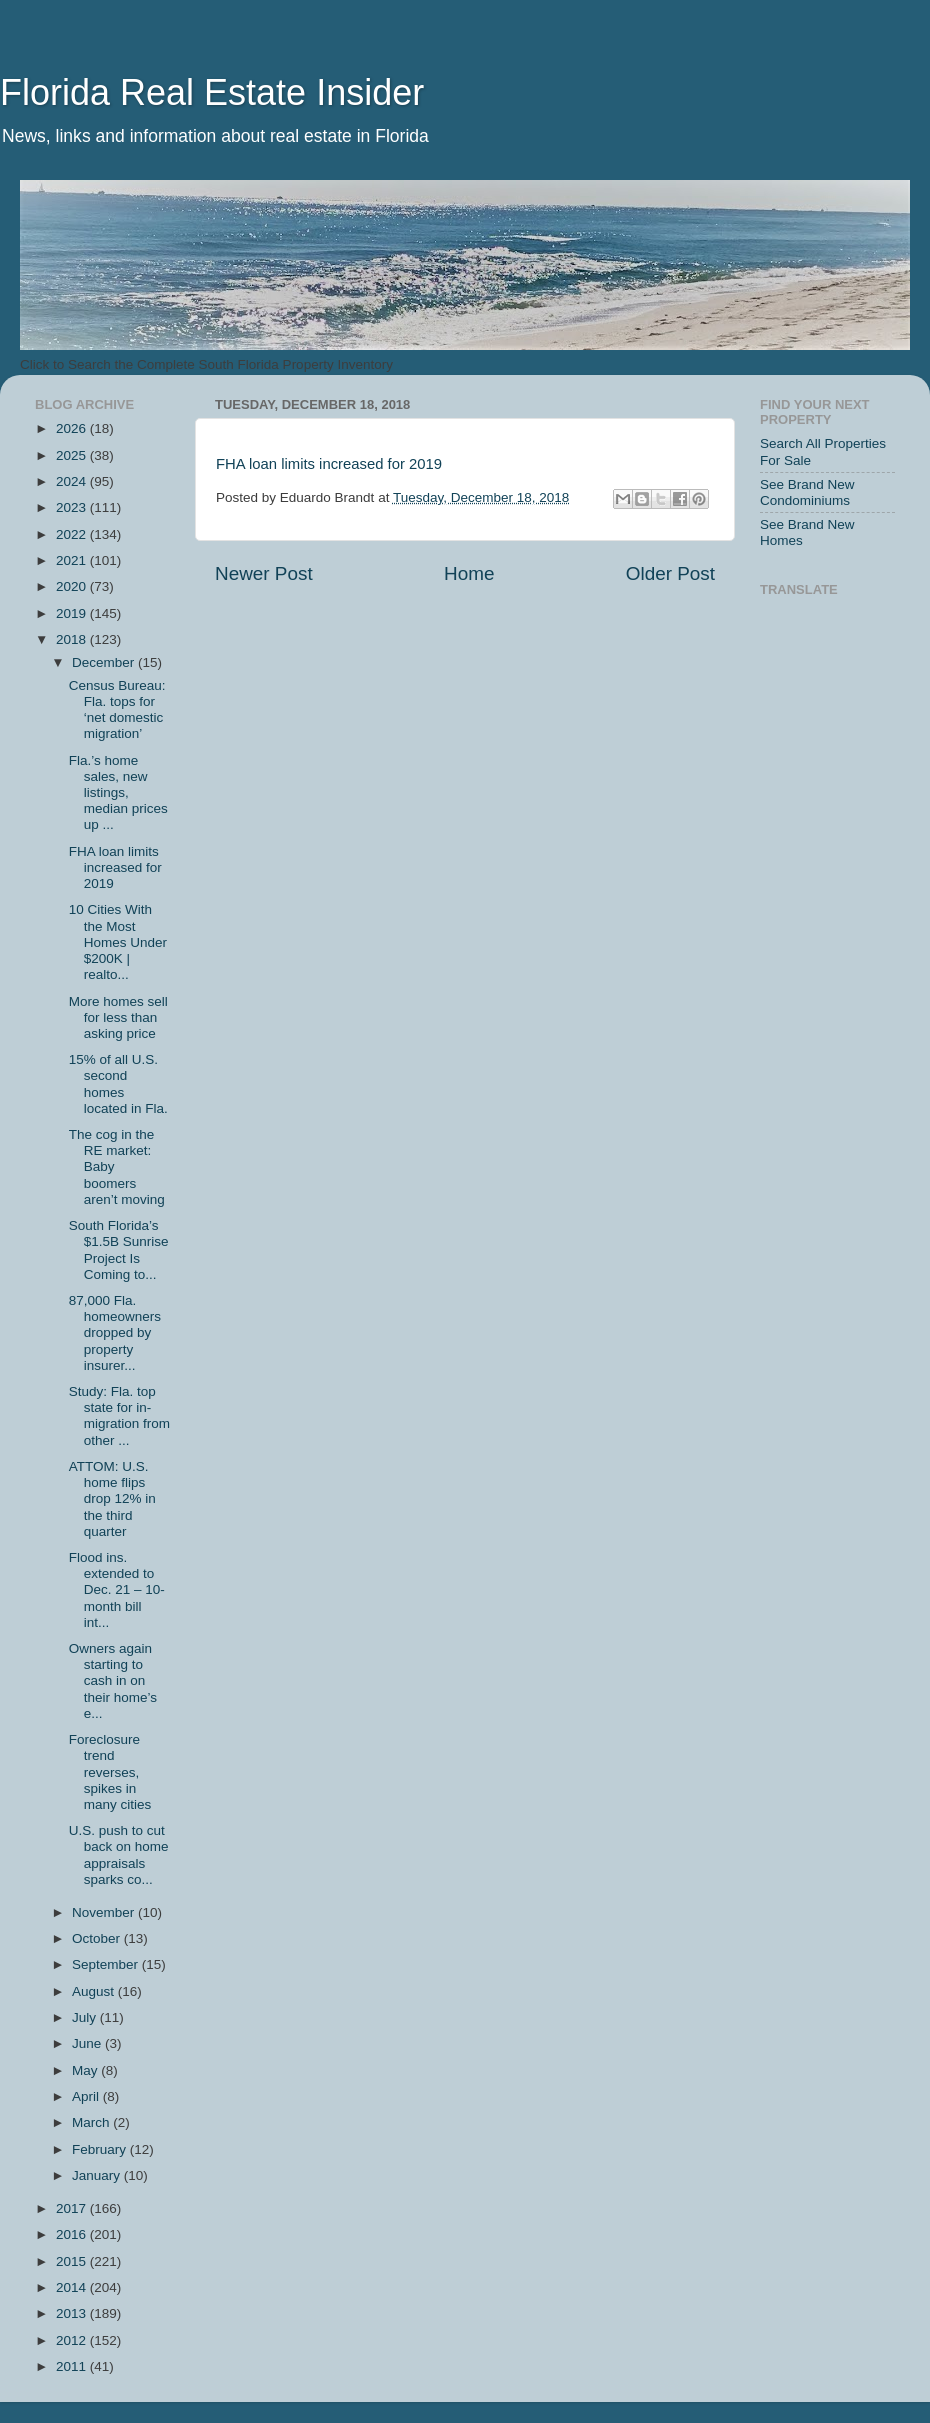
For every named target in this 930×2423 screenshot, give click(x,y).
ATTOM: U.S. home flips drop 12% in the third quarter (112, 1499)
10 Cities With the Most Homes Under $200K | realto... (118, 942)
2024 (73, 481)
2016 (73, 2234)
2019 (73, 613)
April (87, 2096)
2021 (73, 560)
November (105, 1912)
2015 (73, 2261)
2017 (73, 2208)
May (86, 2070)
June (88, 2043)
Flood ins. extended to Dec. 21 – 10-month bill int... (117, 1590)
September (107, 1964)
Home (469, 573)
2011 (73, 2366)
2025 (73, 455)
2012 (73, 2340)
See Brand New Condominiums (807, 492)
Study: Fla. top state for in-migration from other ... (119, 1416)
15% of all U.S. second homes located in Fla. (118, 1084)
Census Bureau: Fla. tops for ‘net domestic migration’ (117, 710)
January (98, 2175)
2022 (73, 534)
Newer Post (264, 573)
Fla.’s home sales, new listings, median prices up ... (118, 793)
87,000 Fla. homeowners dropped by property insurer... (115, 1333)
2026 (73, 428)
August (95, 1991)
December (105, 662)
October (98, 1938)
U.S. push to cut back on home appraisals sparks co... (119, 1855)
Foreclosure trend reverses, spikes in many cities (110, 1772)
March (92, 2122)
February (101, 2149)
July (86, 2017)
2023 (73, 507)
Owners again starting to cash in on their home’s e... (113, 1681)
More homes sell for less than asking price (118, 1017)
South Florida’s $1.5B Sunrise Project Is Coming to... (119, 1250)
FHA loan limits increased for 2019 (329, 464)
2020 (73, 586)
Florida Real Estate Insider (212, 92)
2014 (73, 2287)
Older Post (670, 573)
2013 (73, 2313)
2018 (73, 639)
